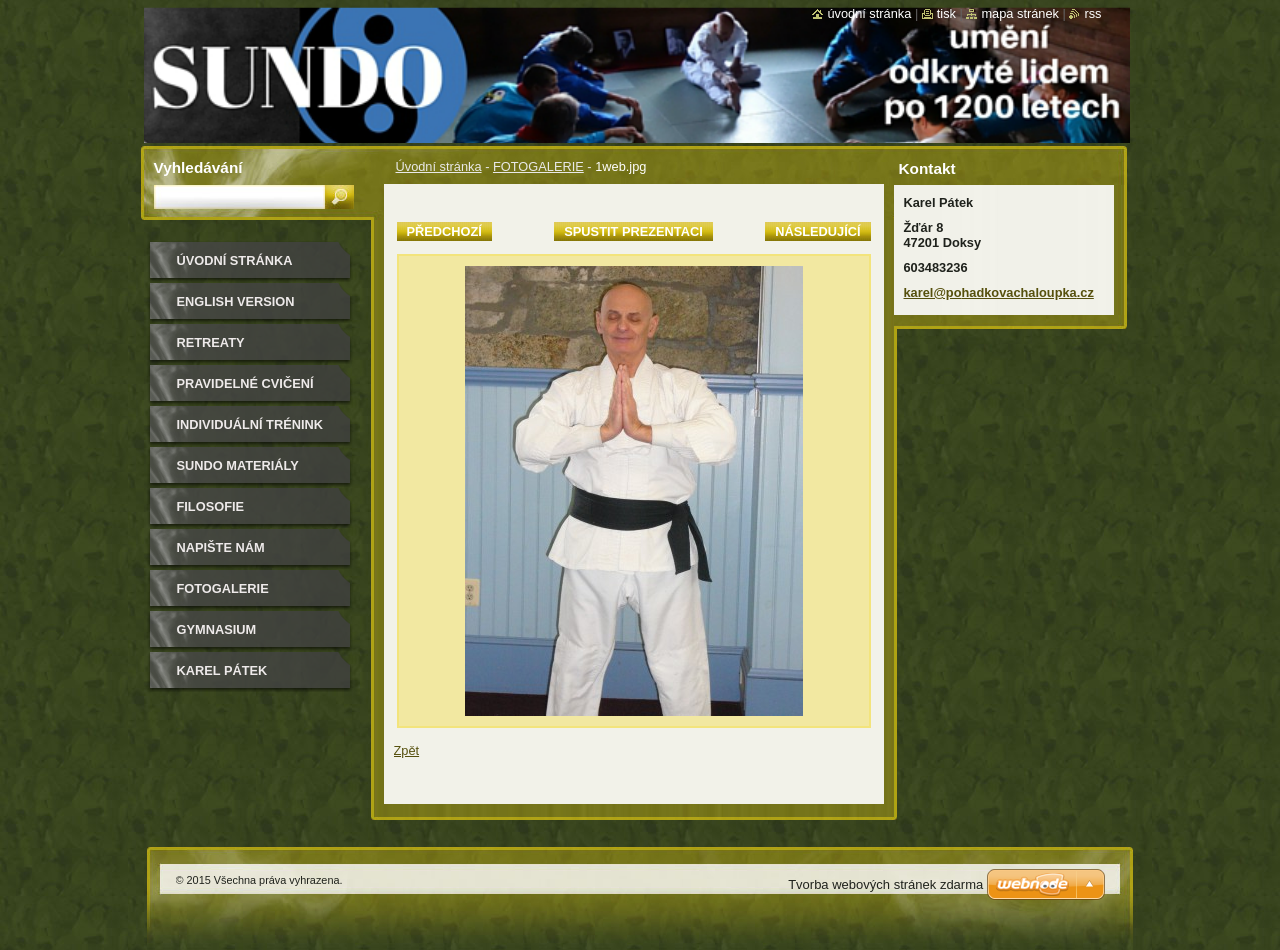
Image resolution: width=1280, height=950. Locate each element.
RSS (1092, 13)
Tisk (946, 13)
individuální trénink (250, 424)
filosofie (211, 506)
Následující (817, 231)
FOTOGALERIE (538, 166)
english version (236, 301)
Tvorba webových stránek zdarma (885, 884)
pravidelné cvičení (245, 383)
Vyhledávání (198, 167)
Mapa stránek (1020, 13)
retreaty (211, 342)
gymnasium (217, 629)
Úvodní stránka (439, 166)
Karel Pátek (222, 670)
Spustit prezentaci (633, 231)
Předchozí (444, 231)
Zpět (407, 750)
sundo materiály (238, 465)
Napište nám (221, 547)
